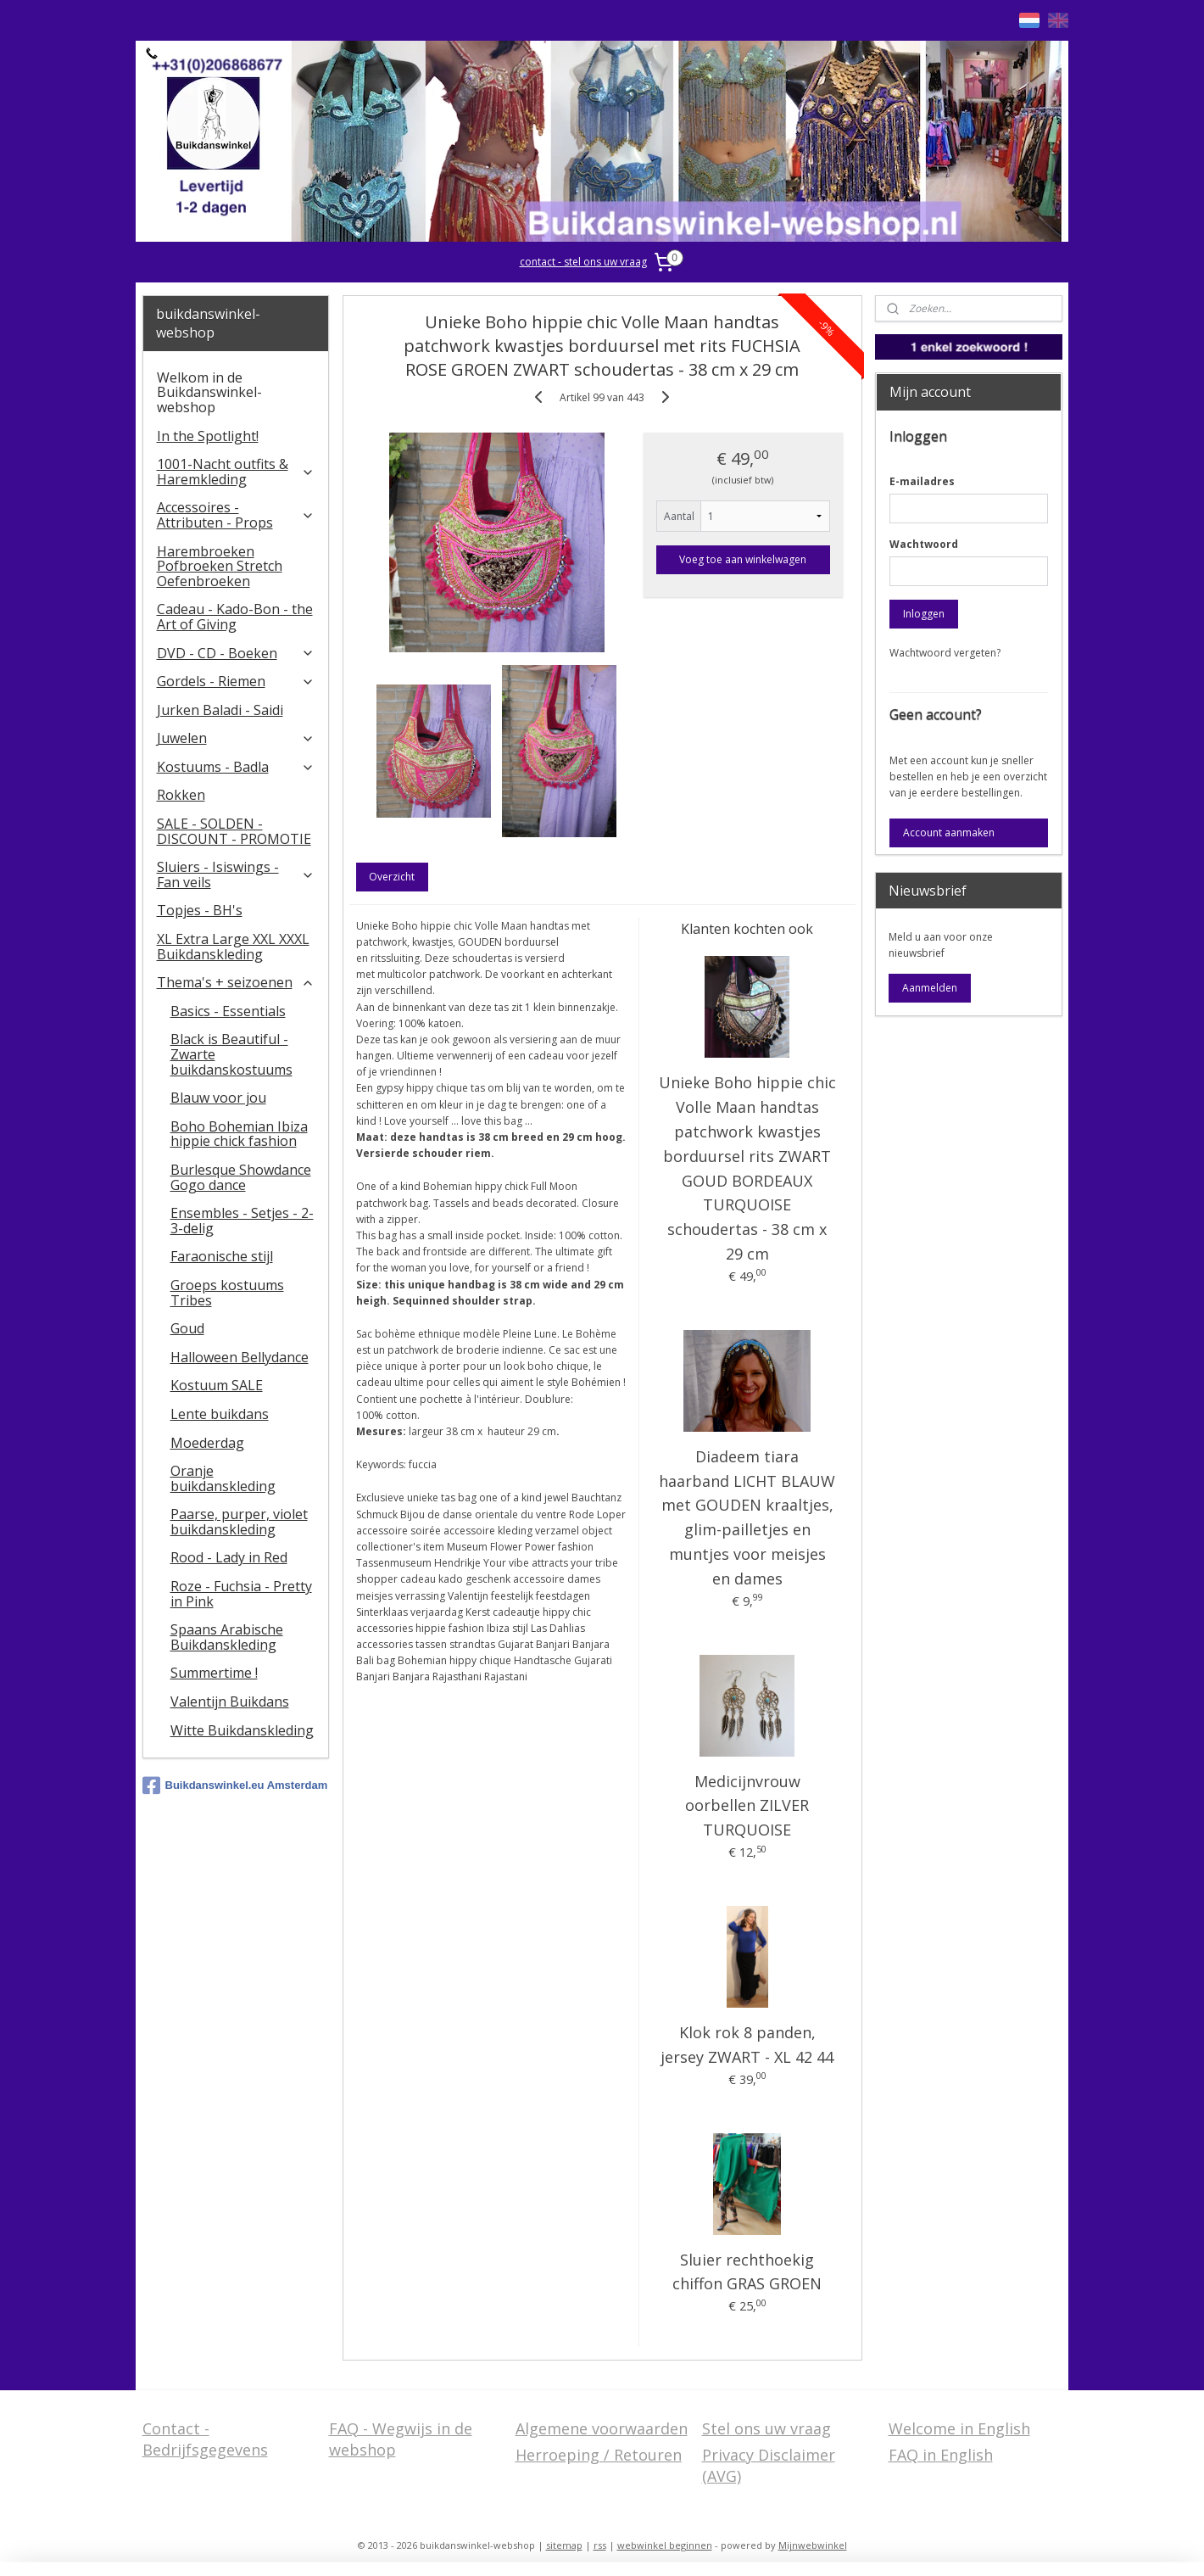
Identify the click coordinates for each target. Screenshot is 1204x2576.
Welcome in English (959, 2428)
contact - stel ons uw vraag (583, 261)
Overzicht (392, 876)
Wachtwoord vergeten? (945, 652)
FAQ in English (941, 2455)
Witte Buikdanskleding (242, 1730)
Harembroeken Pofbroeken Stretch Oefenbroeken (219, 566)
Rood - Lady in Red (228, 1557)
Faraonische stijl (221, 1256)
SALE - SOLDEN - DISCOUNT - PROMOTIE (234, 831)
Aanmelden (929, 988)
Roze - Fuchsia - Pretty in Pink (241, 1594)
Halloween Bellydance (239, 1357)
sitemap (564, 2545)
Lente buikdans (219, 1414)
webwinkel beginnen (664, 2545)
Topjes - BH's (199, 910)
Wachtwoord (923, 544)
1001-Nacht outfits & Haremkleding (236, 472)
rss (600, 2545)
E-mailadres (922, 481)
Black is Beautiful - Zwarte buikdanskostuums (231, 1054)
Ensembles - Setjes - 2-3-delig (242, 1221)
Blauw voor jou (218, 1097)
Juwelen (236, 738)
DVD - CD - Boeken (236, 653)
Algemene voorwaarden (602, 2428)
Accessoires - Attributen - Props (236, 515)
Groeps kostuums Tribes (227, 1293)
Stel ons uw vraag (766, 2428)
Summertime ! (214, 1672)
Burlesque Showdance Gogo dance (240, 1177)
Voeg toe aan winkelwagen (742, 559)
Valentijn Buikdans (229, 1701)
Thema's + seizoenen (236, 982)
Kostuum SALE (216, 1385)
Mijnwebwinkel (812, 2545)
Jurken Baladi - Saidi (220, 710)
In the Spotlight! (208, 436)
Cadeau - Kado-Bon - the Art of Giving (235, 617)
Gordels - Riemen (236, 681)
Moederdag (207, 1442)
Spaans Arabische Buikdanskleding (226, 1637)
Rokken (181, 794)
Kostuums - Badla (236, 766)
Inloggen (924, 613)
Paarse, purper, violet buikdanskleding (239, 1522)
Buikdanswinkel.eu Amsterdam (235, 1785)
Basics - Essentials (228, 1011)
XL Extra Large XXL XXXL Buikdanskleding (233, 947)
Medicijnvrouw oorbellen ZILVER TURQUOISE (747, 1806)
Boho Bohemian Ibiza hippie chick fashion (239, 1134)
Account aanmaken (949, 832)
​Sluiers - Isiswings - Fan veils (236, 874)
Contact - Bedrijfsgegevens (205, 2439)
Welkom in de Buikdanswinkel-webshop (209, 392)
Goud (187, 1328)
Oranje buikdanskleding (223, 1478)
